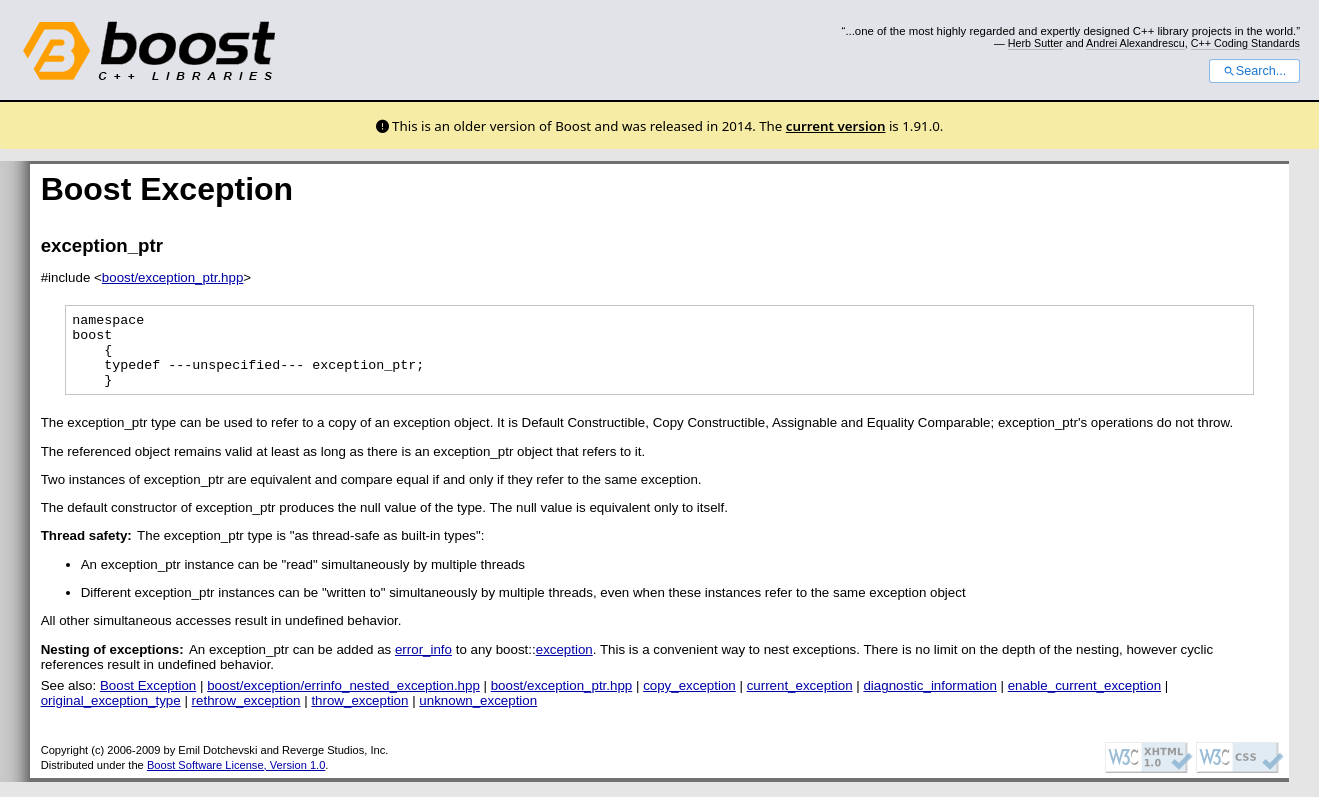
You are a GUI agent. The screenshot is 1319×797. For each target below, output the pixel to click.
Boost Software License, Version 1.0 (236, 780)
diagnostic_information (929, 700)
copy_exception (689, 700)
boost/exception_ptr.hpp (173, 277)
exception (564, 664)
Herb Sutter (1035, 43)
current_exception (800, 700)
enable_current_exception (1084, 700)
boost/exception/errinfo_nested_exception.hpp (343, 700)
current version (836, 126)
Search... (1254, 71)
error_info (423, 664)
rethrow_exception (246, 715)
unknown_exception (478, 715)
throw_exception (359, 715)
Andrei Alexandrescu (1135, 43)
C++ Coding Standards (1245, 43)
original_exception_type (111, 715)
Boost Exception (148, 700)
